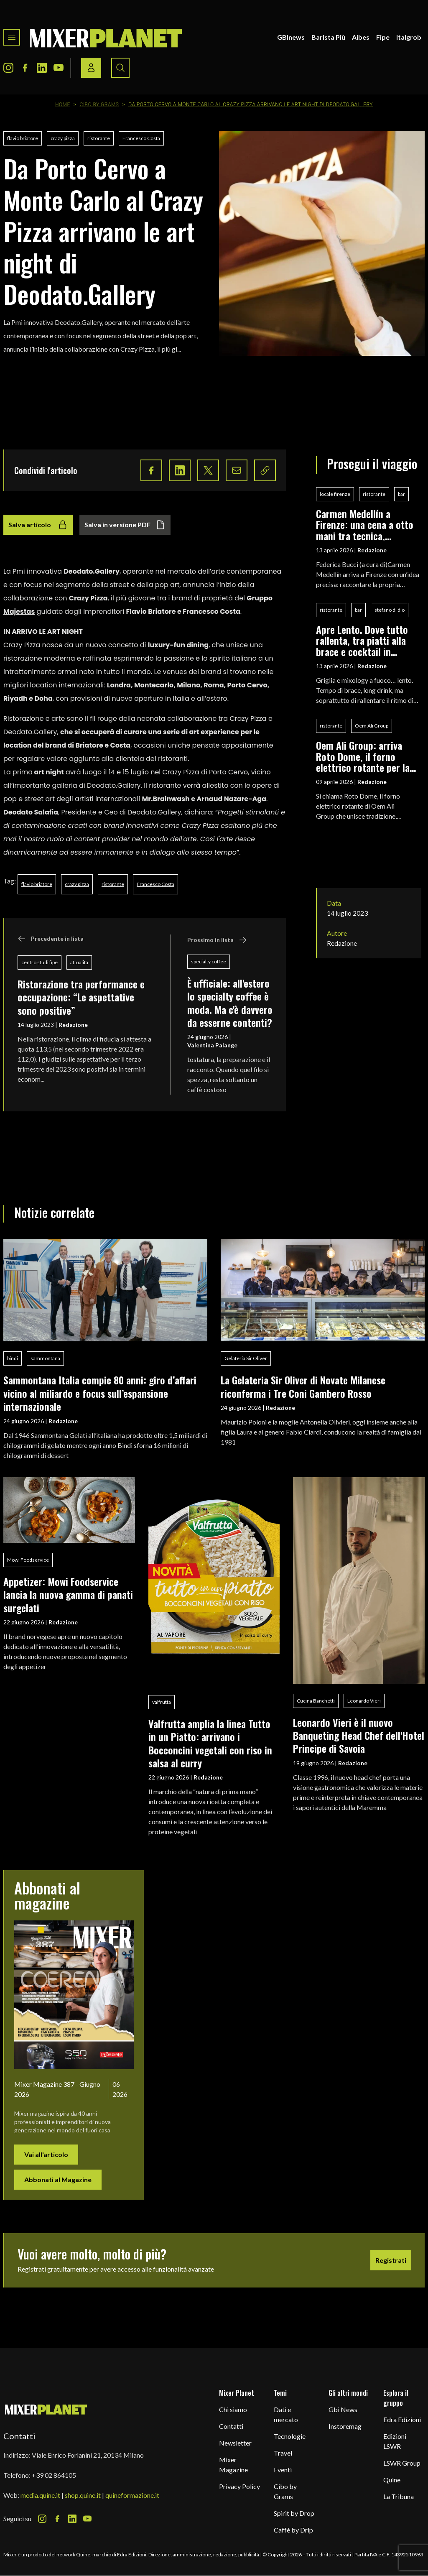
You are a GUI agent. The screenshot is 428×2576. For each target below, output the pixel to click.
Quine (391, 2480)
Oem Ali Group (371, 726)
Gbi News (343, 2409)
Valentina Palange (212, 1045)
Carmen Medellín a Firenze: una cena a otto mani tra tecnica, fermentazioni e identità (365, 524)
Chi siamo (233, 2409)
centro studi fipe (39, 962)
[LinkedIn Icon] (42, 68)
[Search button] (120, 68)
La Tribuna (398, 2496)
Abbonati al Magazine (58, 2179)
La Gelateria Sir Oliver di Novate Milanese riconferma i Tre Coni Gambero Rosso (303, 1386)
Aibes (360, 37)
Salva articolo (38, 525)
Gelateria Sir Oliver (245, 1358)
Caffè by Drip (293, 2530)
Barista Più (328, 37)
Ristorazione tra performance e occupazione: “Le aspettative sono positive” (81, 997)
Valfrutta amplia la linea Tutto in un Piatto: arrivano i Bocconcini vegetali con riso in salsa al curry (210, 1743)
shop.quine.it (83, 2495)
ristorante (98, 138)
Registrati (390, 2260)
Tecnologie (290, 2436)
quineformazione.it (132, 2495)
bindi (12, 1358)
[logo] (106, 37)
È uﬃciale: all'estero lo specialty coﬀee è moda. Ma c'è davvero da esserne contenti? (230, 1002)
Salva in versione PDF (125, 525)
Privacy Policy (239, 2486)
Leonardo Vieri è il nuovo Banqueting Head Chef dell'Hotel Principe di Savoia (358, 1735)
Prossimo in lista (217, 940)
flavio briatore (22, 138)
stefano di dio (389, 610)
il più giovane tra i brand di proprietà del (179, 598)
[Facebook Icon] (25, 68)
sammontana (45, 1358)
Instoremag (345, 2426)
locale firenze (335, 494)
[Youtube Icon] (59, 68)
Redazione (73, 1024)
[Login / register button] (91, 68)
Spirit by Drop (294, 2513)
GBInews (291, 37)
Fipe (383, 37)
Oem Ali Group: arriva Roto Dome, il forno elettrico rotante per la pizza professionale (363, 756)
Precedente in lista (51, 938)
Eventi (283, 2470)
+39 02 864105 (54, 2475)
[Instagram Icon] (8, 68)
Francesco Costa (141, 138)
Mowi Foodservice (28, 1560)
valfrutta (161, 1702)
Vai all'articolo (46, 2154)
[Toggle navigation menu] (11, 37)
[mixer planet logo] (46, 2409)
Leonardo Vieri (364, 1701)
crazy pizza (63, 138)
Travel (283, 2453)
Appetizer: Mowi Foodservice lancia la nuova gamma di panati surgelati (68, 1594)
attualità (79, 962)
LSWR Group (401, 2463)
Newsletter (235, 2443)
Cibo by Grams (99, 104)
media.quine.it (40, 2495)
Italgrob (408, 37)
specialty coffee (208, 961)
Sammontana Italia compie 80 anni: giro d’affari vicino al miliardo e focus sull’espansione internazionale (99, 1393)
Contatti (231, 2426)
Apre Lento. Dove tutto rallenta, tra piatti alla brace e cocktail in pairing (362, 640)
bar (401, 494)
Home (62, 104)
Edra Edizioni (402, 2419)
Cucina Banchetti (316, 1701)
